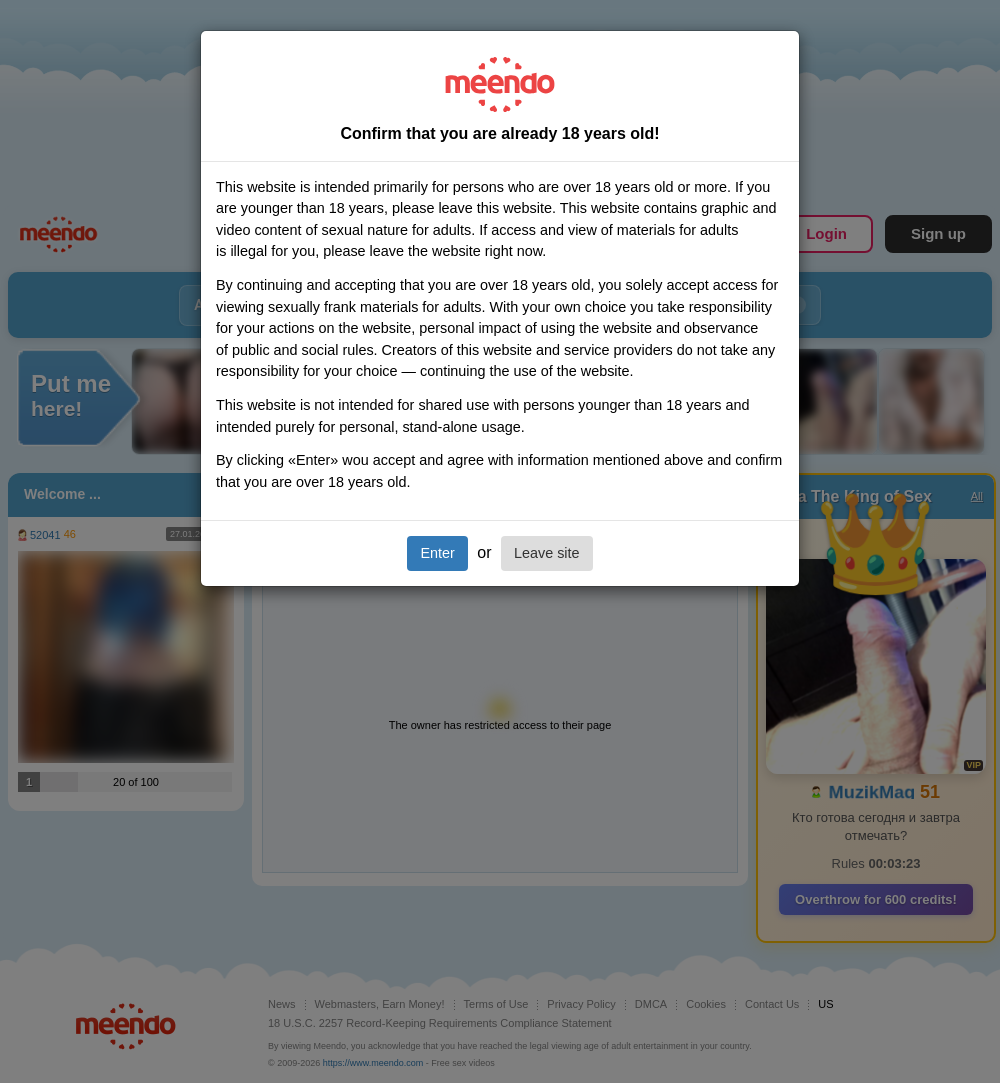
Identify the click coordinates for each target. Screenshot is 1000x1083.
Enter (437, 553)
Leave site (547, 553)
